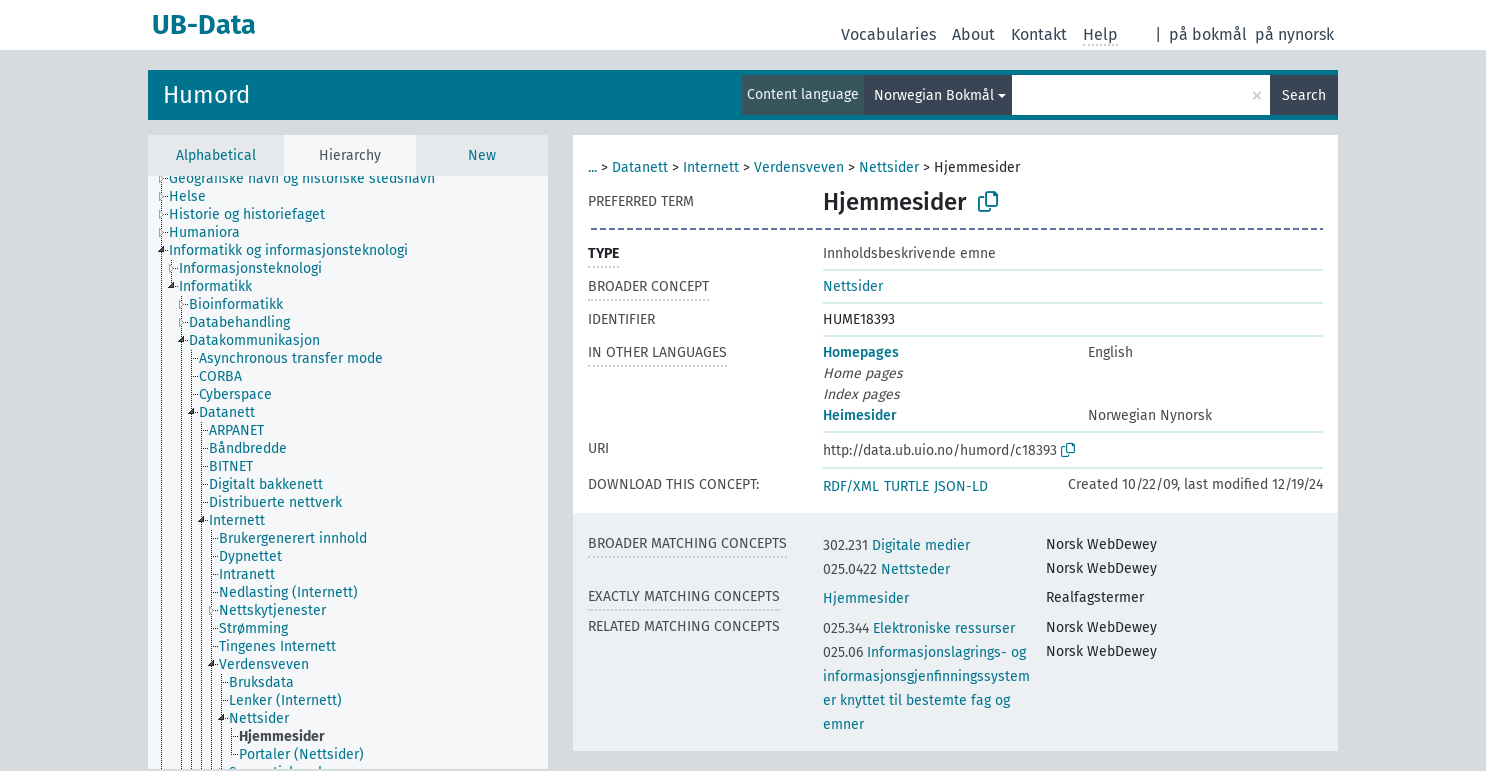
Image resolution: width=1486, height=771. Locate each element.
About (973, 34)
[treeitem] (310, 179)
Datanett (640, 167)
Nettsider (889, 167)
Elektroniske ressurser (919, 628)
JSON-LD (961, 486)
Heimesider (860, 415)
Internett (711, 167)
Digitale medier (896, 545)
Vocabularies (888, 34)
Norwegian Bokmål (934, 95)
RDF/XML (851, 486)
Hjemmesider (866, 598)
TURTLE (906, 486)
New (482, 155)
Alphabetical (216, 155)
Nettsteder (886, 569)
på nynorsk (1294, 34)
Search (1304, 95)
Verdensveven (799, 167)
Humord (206, 95)
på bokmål (1208, 34)
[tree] (348, 472)
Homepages (861, 352)
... (592, 167)
